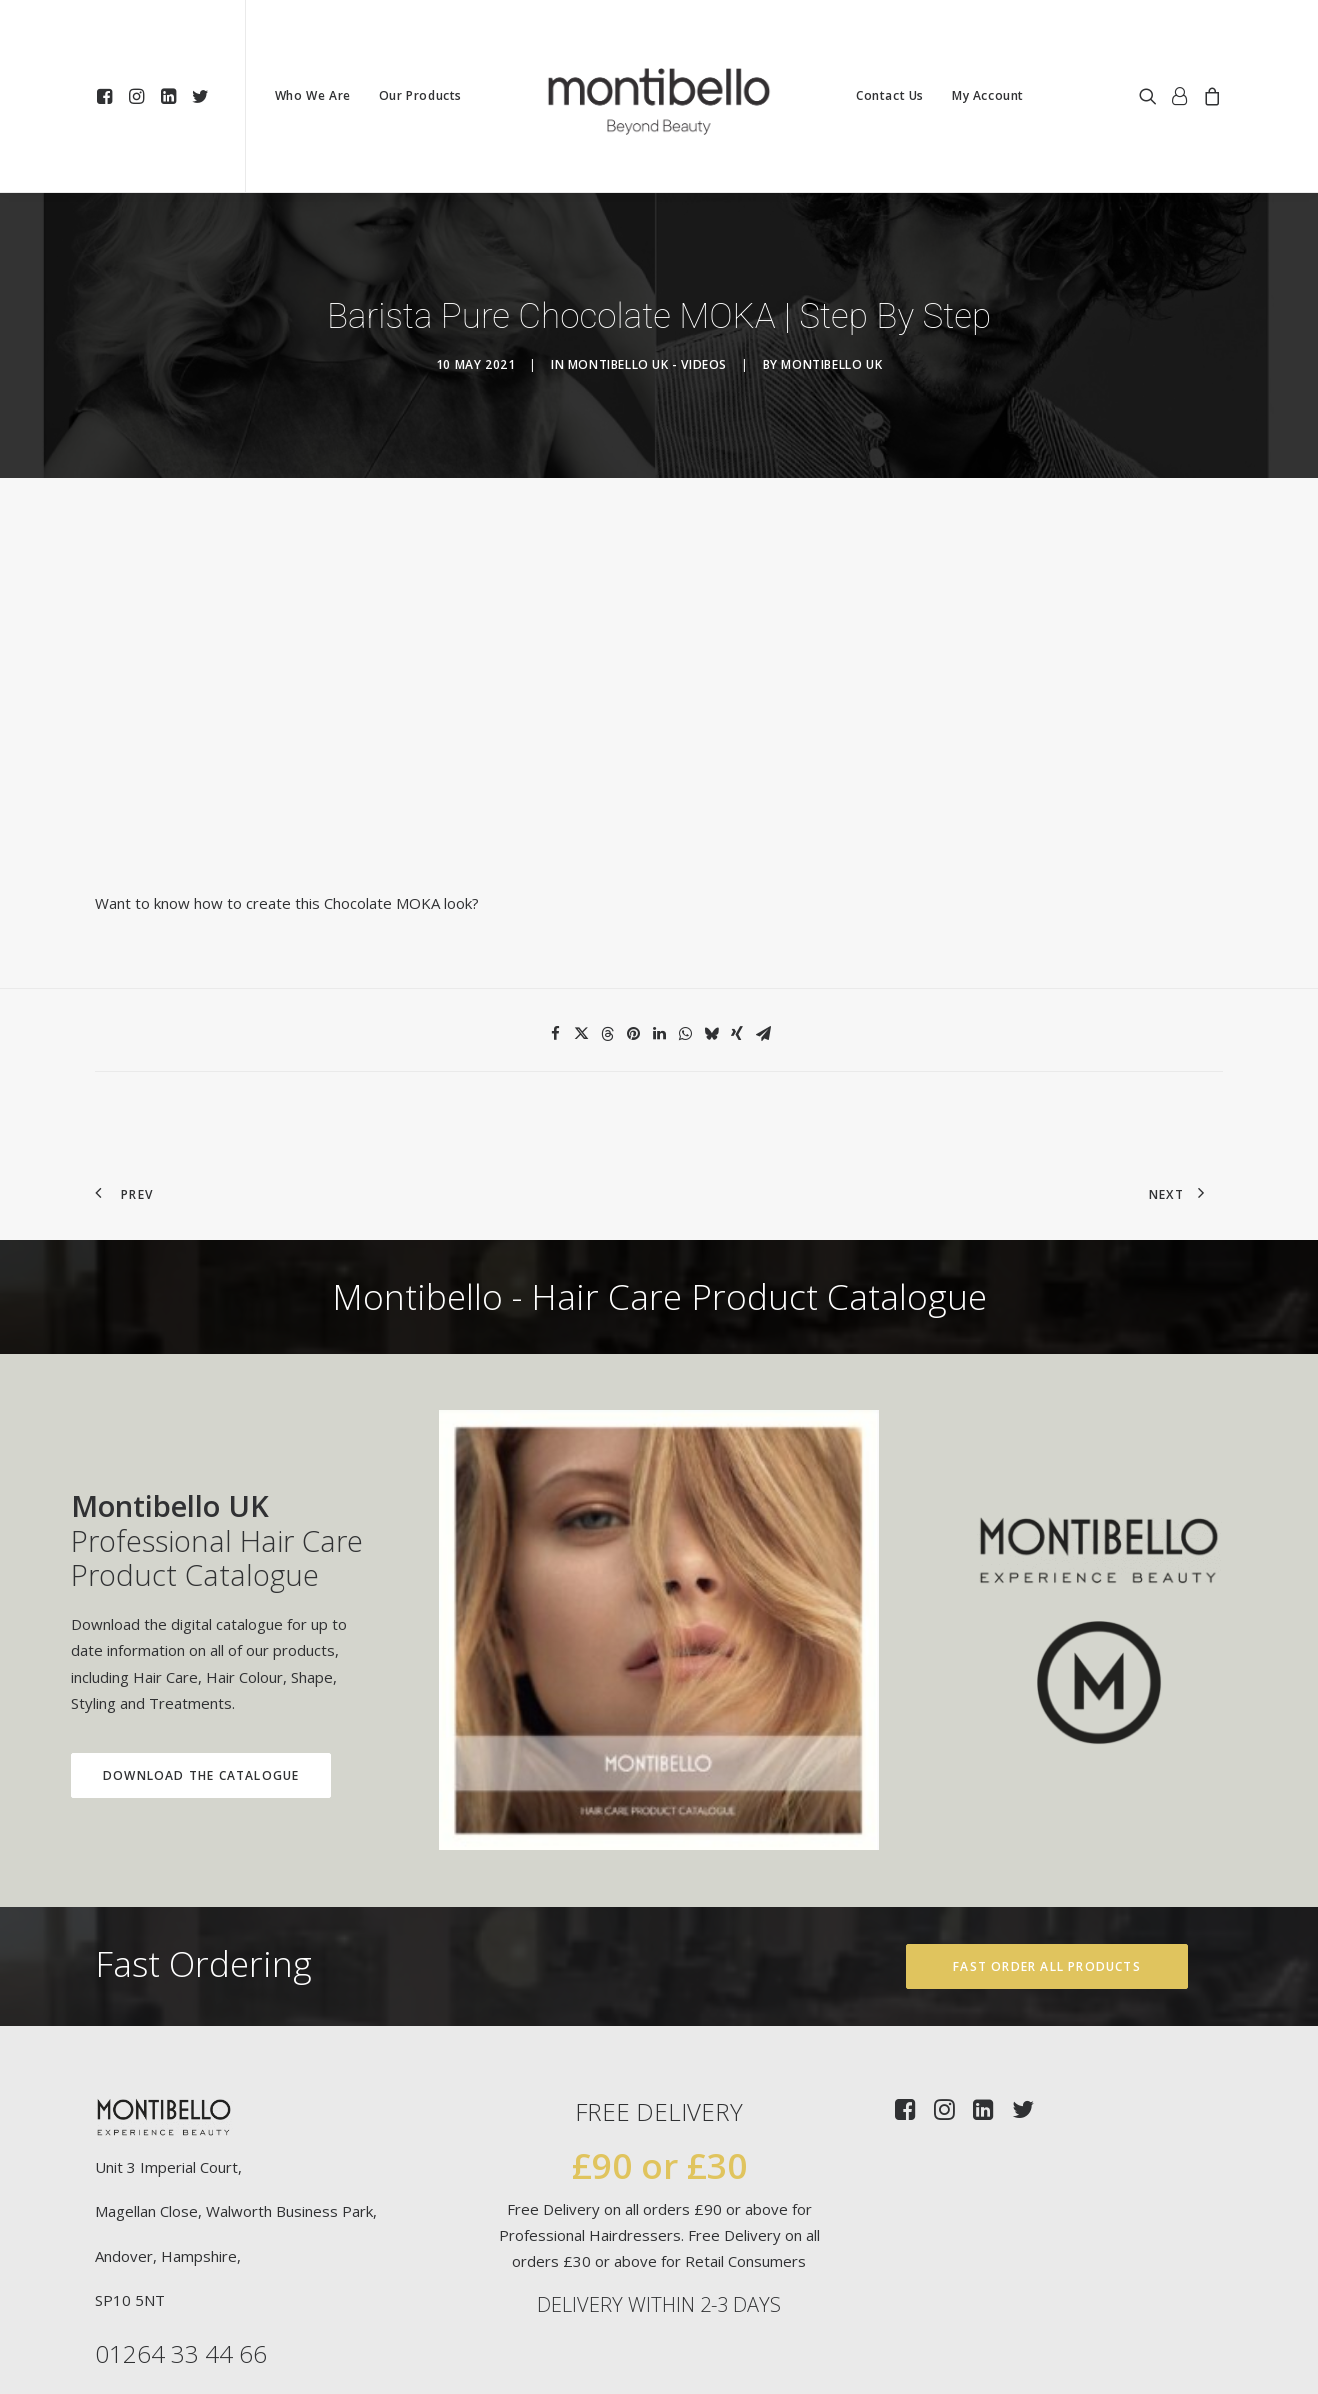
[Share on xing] (737, 934)
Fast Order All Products (1047, 1865)
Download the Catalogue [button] (148, 1674)
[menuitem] (107, 96)
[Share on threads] (607, 934)
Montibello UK (831, 314)
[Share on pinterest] (633, 934)
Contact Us (890, 95)
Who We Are (313, 95)
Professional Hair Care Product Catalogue (164, 1439)
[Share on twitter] (581, 934)
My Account (988, 95)
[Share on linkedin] (659, 934)
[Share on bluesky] (711, 934)
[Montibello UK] (659, 96)
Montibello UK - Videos (647, 314)
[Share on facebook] (555, 934)
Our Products (420, 95)
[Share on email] (763, 934)
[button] (107, 96)
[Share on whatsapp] (685, 934)
